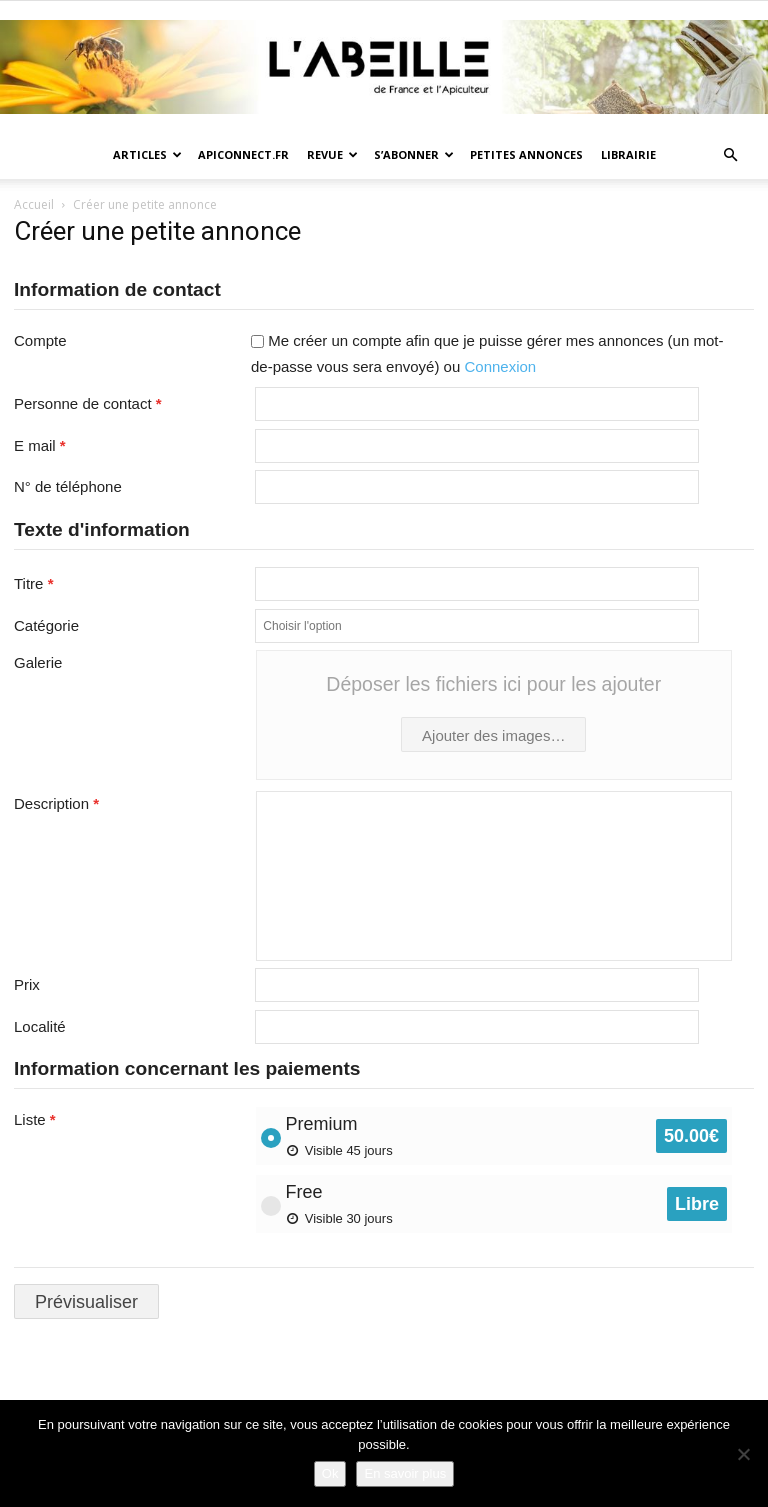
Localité (40, 1026)
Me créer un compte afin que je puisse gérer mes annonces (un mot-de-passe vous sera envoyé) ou (487, 353)
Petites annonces (526, 154)
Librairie (628, 154)
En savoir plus (405, 1473)
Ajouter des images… (493, 735)
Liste (35, 1119)
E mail (40, 445)
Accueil (34, 204)
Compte (40, 340)
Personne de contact (88, 403)
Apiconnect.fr (243, 154)
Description (56, 803)
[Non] (743, 1454)
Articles (147, 154)
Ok (330, 1473)
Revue (332, 154)
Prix (27, 984)
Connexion (500, 366)
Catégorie (46, 625)
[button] (730, 155)
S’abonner (414, 154)
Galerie (38, 662)
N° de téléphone (68, 486)
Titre (33, 583)
